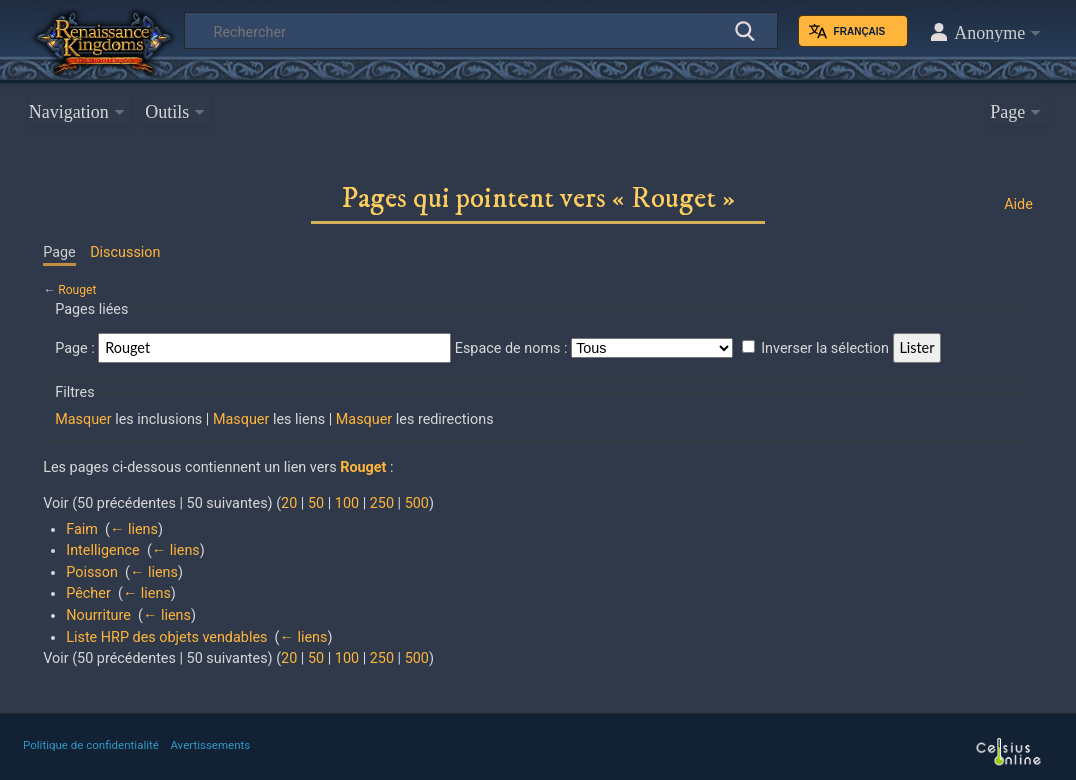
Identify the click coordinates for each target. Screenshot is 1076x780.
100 (347, 503)
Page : (75, 348)
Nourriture (98, 615)
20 (289, 503)
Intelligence (103, 550)
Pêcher (88, 593)
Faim (82, 529)
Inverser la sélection (825, 348)
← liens (134, 529)
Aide (1018, 204)
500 (417, 503)
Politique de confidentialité (91, 745)
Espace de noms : (511, 348)
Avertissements (210, 745)
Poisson (92, 572)
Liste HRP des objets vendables (166, 637)
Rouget (77, 290)
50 (316, 503)
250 (382, 503)
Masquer (83, 419)
